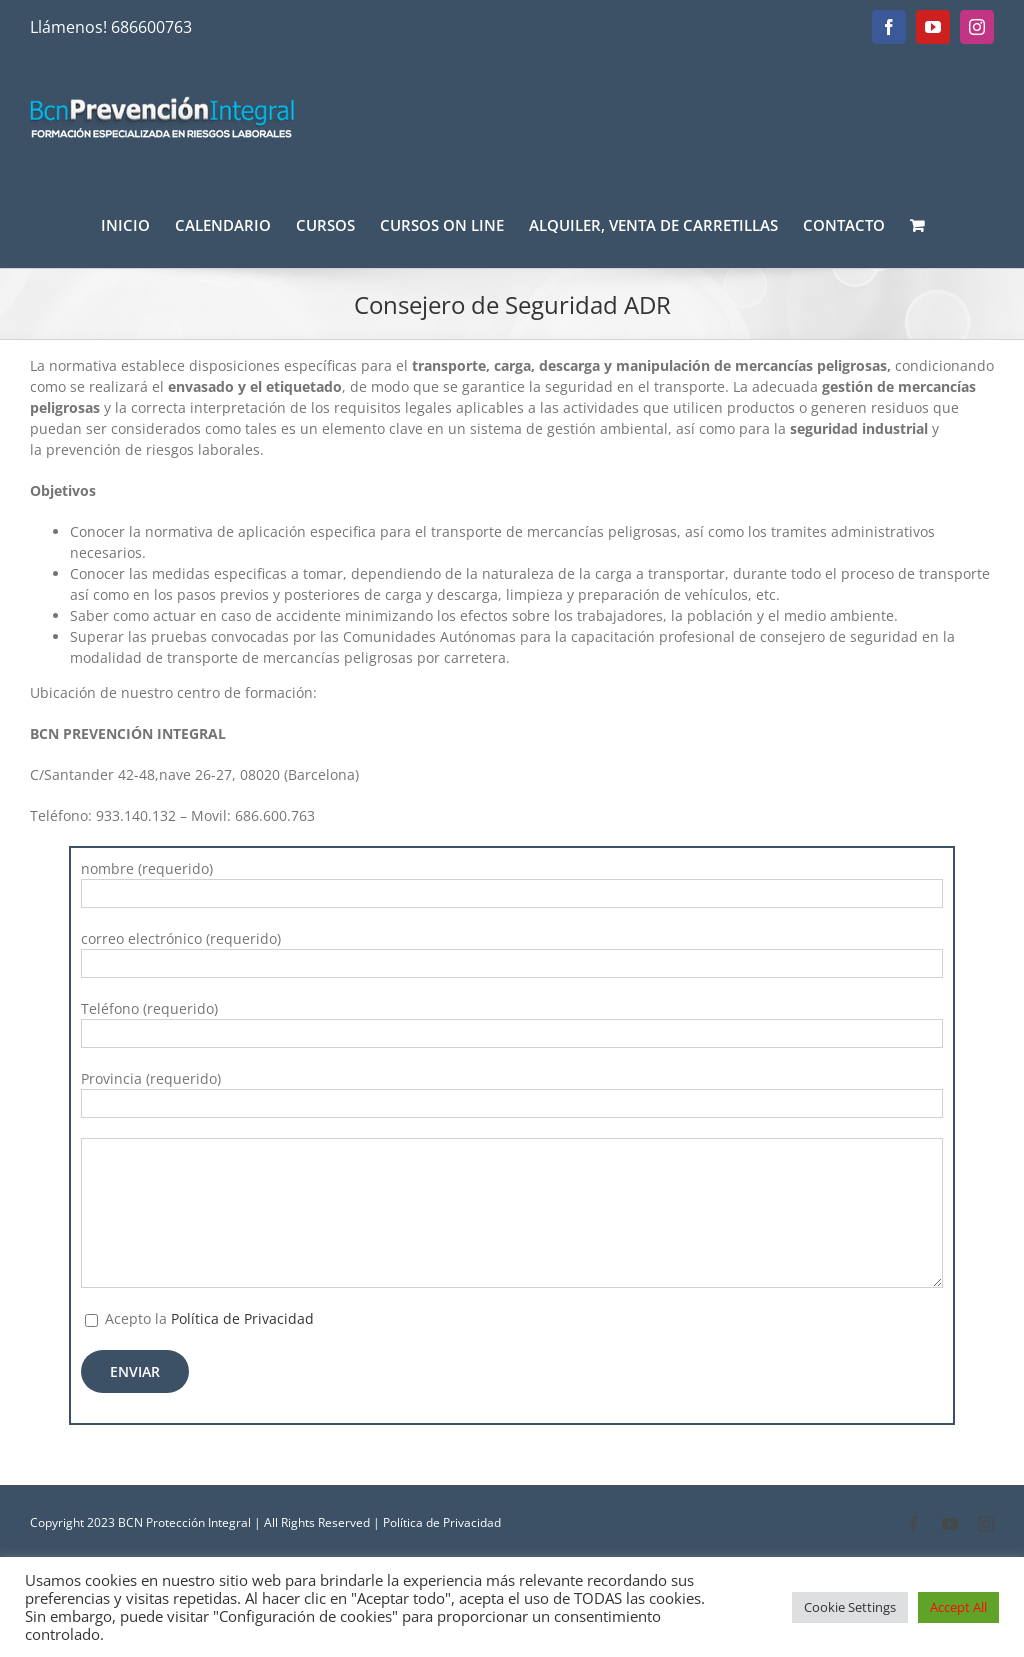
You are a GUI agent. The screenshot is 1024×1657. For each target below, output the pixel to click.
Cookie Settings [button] (850, 1607)
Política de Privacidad (242, 1318)
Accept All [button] (958, 1607)
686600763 (151, 27)
